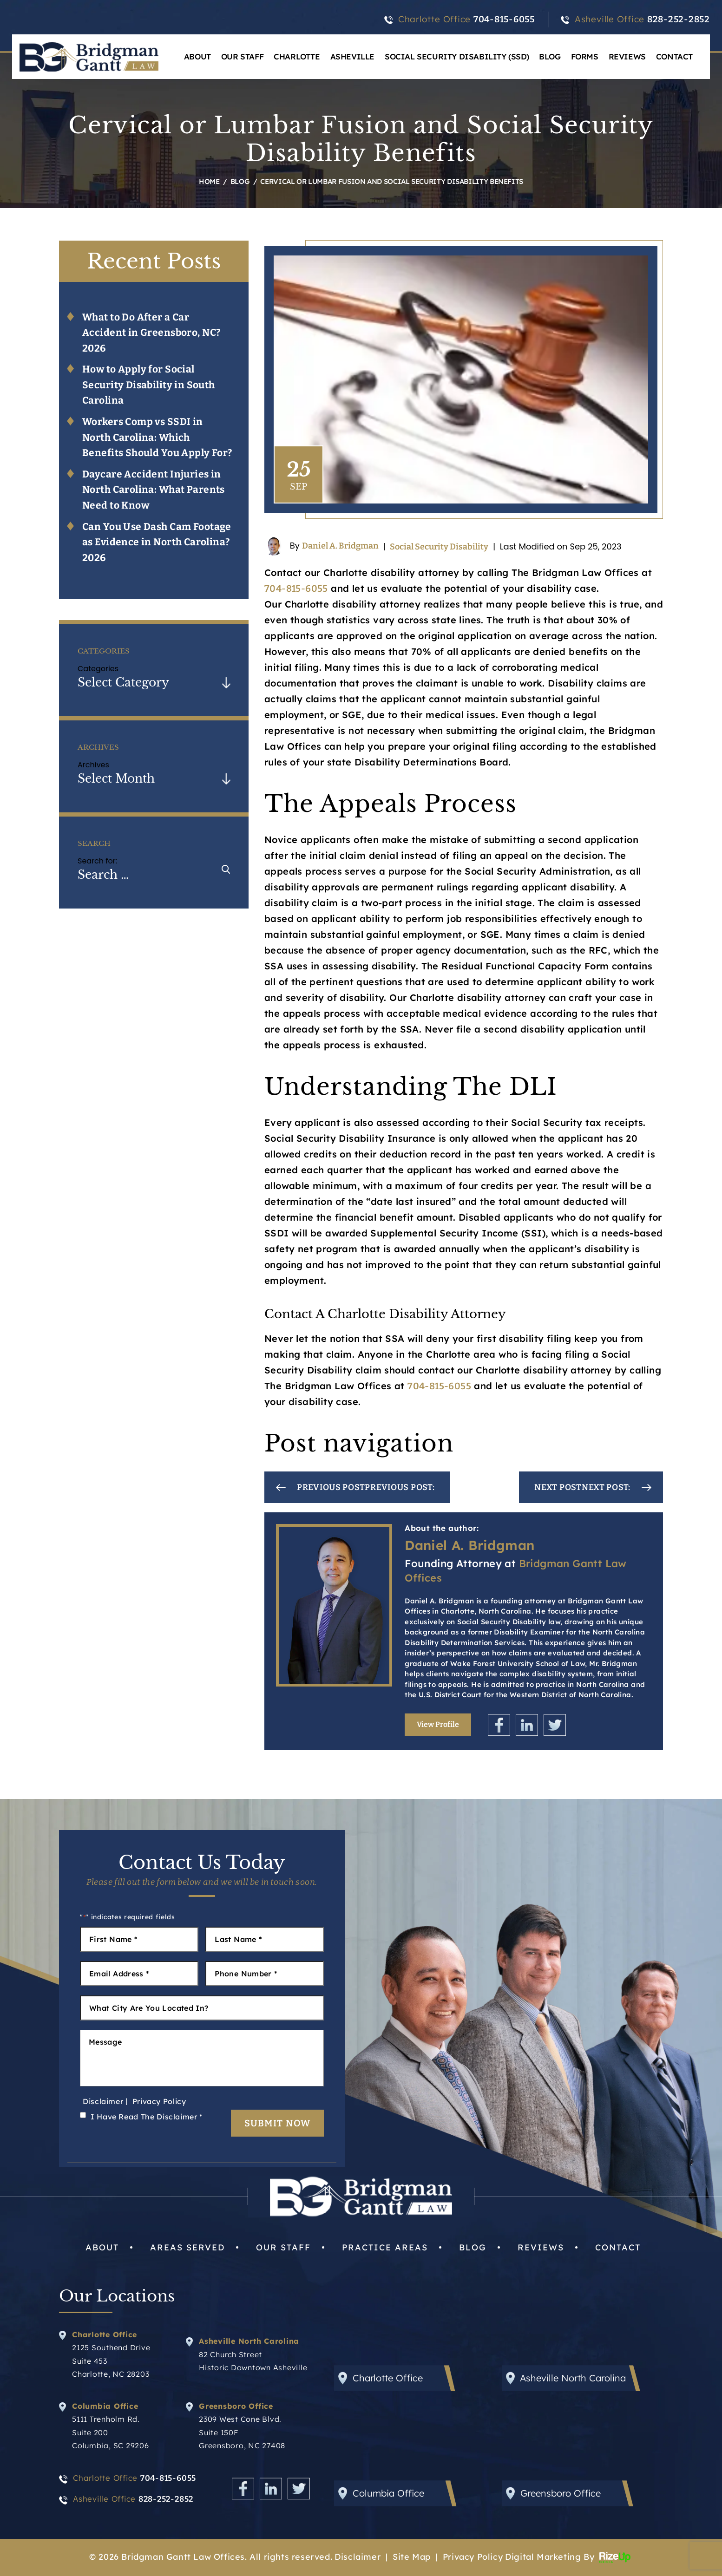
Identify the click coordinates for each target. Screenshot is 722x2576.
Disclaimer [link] (358, 2557)
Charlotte (297, 56)
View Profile (438, 1724)
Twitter (555, 1725)
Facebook (499, 1725)
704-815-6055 (504, 19)
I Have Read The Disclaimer (147, 2116)
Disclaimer (103, 2101)
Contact (674, 56)
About (197, 56)
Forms (584, 56)
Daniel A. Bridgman (340, 546)
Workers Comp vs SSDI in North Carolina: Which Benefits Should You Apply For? (157, 437)
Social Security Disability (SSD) (457, 56)
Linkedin (527, 1725)
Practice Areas (385, 2247)
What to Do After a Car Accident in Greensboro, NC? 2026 (151, 332)
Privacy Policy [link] (473, 2557)
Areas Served (187, 2247)
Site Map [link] (412, 2557)
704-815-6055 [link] (296, 588)
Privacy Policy (159, 2101)
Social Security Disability (439, 547)
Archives (93, 764)
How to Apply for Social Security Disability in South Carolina (148, 384)
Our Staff (242, 56)
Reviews (627, 56)
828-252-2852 (678, 19)
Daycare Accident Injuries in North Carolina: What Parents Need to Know (153, 489)
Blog (549, 56)
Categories (98, 668)
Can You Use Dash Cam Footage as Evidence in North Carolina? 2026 (156, 542)
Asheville (352, 56)
